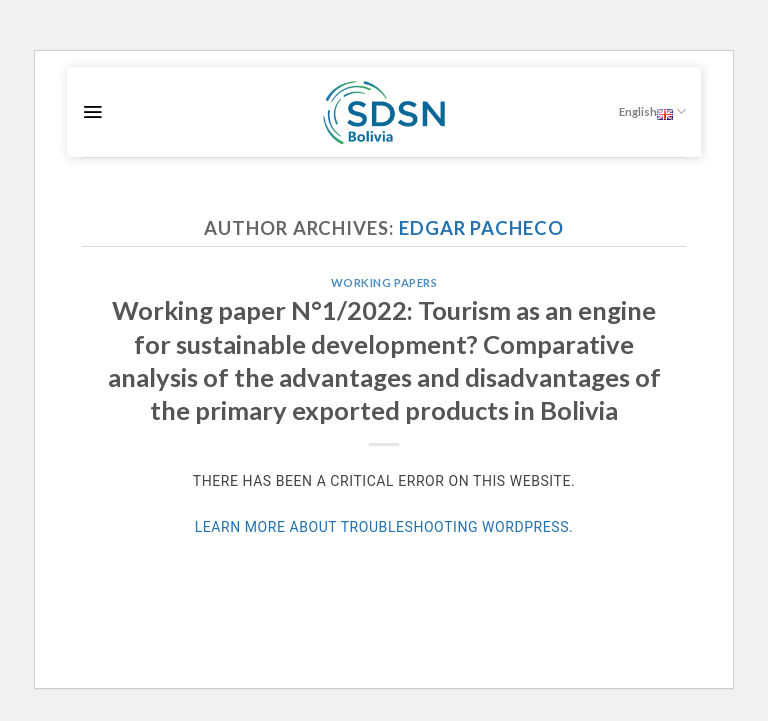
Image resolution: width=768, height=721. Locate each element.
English (652, 111)
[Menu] (92, 112)
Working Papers (384, 282)
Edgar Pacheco (481, 228)
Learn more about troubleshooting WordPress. (384, 527)
